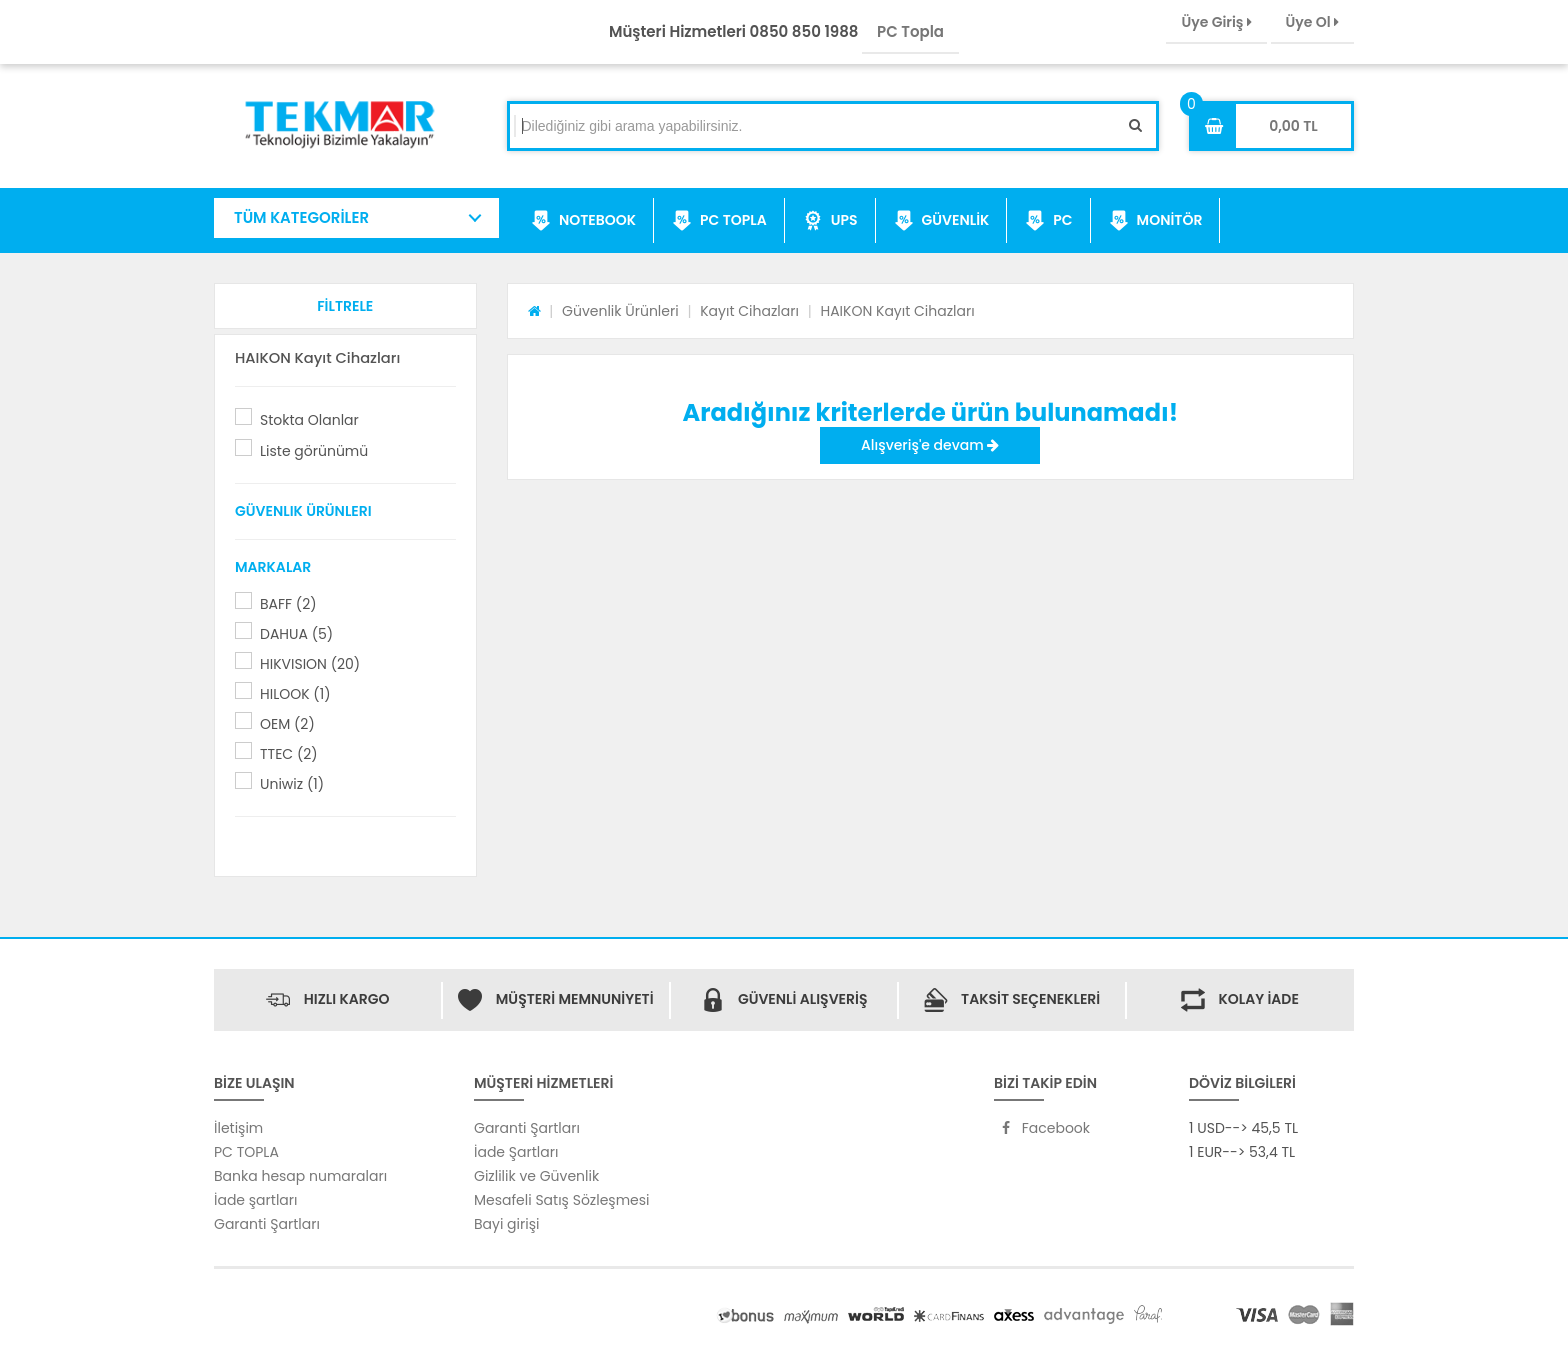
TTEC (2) (289, 754)
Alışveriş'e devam (930, 445)
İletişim (238, 1128)
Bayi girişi (506, 1224)
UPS (830, 221)
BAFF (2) (288, 604)
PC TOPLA (719, 221)
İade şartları (255, 1200)
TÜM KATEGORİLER (301, 217)
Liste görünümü (314, 451)
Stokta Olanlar (309, 420)
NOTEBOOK (583, 221)
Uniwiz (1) (292, 784)
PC (1048, 221)
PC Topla (910, 31)
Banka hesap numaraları (300, 1176)
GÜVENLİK (942, 221)
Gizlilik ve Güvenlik (536, 1176)
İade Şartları (516, 1152)
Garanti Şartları (267, 1224)
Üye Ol (1312, 22)
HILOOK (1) (295, 694)
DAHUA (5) (296, 634)
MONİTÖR (1156, 221)
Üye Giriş (1216, 22)
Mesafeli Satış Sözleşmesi (562, 1200)
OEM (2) (287, 724)
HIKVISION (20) (310, 664)
